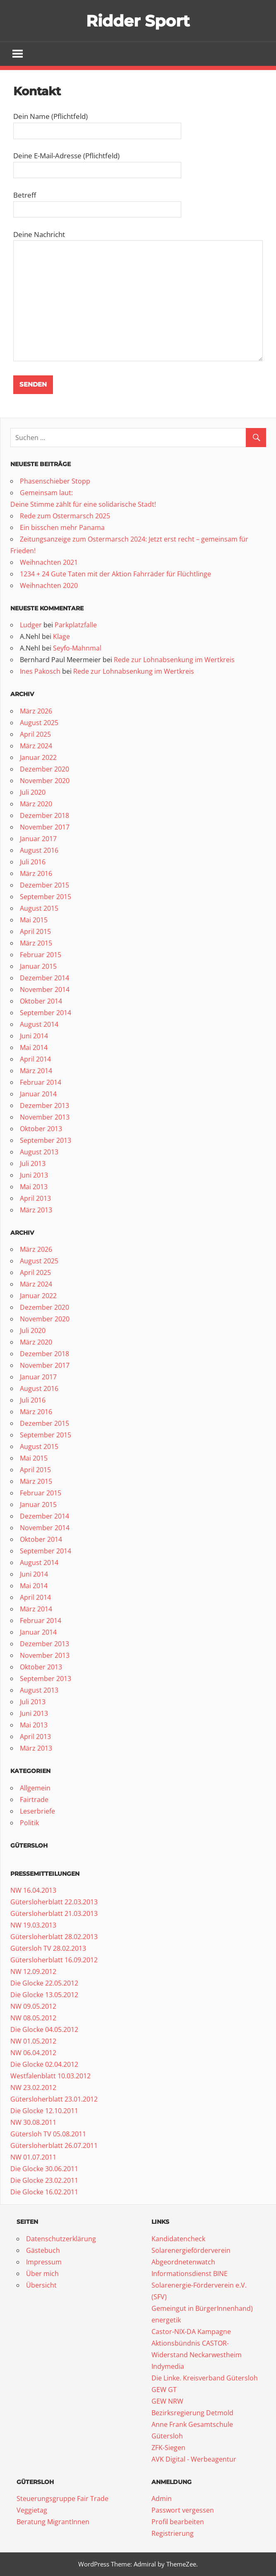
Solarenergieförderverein (190, 2250)
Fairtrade (34, 1799)
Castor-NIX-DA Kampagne (191, 2332)
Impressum (44, 2262)
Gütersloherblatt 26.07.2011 (54, 2145)
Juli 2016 (33, 862)
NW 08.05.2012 (33, 2018)
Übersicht (41, 2285)
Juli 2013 (33, 1163)
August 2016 (39, 850)
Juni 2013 (34, 1175)
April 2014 (35, 1059)
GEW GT (164, 2390)
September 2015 (45, 897)
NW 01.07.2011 (33, 2157)
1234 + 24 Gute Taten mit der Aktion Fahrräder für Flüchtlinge (115, 573)
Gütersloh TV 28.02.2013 (48, 1948)
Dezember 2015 (44, 885)
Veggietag (32, 2510)
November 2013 (45, 1117)
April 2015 (35, 931)
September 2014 (45, 1013)
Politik (29, 1823)
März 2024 (36, 746)
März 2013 (36, 1210)
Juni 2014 (34, 1036)
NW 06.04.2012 (33, 2053)
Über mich (42, 2273)
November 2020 (45, 781)
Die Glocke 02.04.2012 (44, 2064)
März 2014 (36, 1071)
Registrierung (172, 2533)
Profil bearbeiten (177, 2522)
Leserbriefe (37, 1811)
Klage (61, 636)
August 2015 (39, 908)
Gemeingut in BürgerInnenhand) (202, 2308)
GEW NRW (167, 2401)
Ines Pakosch (40, 671)
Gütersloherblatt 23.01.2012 (54, 2099)
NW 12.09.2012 (33, 1971)
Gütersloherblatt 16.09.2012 (54, 1960)
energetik (166, 2320)
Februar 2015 (40, 955)
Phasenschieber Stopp (55, 481)
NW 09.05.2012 (33, 2006)
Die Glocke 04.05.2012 (44, 2029)
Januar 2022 (38, 757)
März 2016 (36, 873)
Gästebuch (43, 2250)
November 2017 (45, 827)
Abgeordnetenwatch (183, 2262)
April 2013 (35, 1198)
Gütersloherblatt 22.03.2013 (54, 1902)
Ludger (31, 625)
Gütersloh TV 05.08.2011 (48, 2134)
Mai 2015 (34, 920)
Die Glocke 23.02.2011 (44, 2180)
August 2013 (39, 1152)
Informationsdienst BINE (189, 2273)
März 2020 (36, 804)
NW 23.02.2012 (33, 2087)
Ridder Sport (138, 20)
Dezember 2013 (44, 1105)
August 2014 (39, 1024)
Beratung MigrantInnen (53, 2522)
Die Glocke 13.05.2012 (44, 1995)
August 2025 (39, 723)
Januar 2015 (38, 966)
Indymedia (167, 2366)
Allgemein (35, 1788)
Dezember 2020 (44, 769)
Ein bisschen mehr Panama (62, 527)
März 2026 (36, 711)
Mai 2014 (34, 1047)
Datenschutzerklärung (61, 2239)
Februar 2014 (40, 1082)
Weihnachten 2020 (49, 585)
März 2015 (36, 943)
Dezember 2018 (44, 815)
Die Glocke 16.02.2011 (44, 2192)
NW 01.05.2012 (33, 2041)
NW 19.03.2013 (33, 1925)
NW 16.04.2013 (33, 1890)
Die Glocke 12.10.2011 (44, 2111)
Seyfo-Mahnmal (77, 648)
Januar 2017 (38, 839)
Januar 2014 (38, 1094)
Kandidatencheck (178, 2239)
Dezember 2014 (44, 978)
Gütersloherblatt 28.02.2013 (54, 1937)
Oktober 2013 (41, 1129)
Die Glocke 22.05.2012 (44, 1983)
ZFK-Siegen (168, 2448)
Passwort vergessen (182, 2510)
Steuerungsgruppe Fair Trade (62, 2498)
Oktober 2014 (41, 1001)
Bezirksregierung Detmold (192, 2413)
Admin (161, 2498)
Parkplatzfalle (76, 625)
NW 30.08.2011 (33, 2122)
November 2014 (45, 989)
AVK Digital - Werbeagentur (193, 2459)
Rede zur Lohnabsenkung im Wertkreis (174, 660)
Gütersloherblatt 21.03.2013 (54, 1913)
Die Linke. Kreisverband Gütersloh (204, 2378)
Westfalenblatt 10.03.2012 (50, 2076)
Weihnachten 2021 (49, 562)
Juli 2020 (33, 792)
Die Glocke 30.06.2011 (44, 2169)
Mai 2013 (34, 1187)
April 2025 (35, 734)
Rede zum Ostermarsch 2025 (65, 515)
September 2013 (45, 1140)
